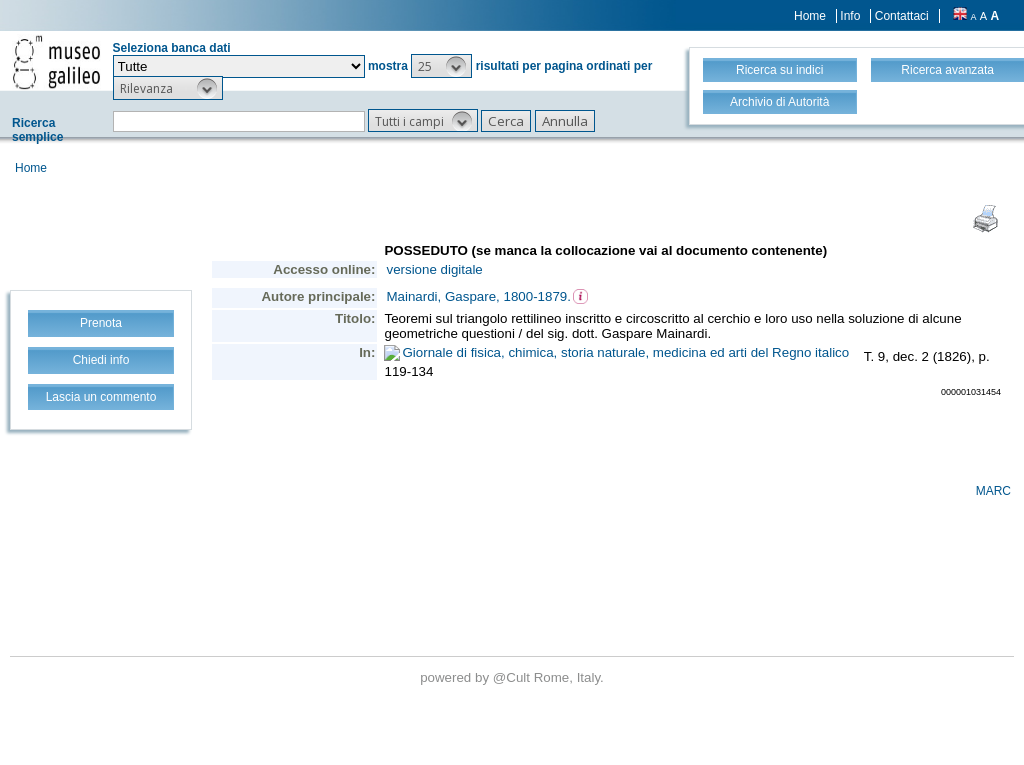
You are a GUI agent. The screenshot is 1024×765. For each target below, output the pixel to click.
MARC (993, 491)
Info (850, 16)
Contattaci (902, 16)
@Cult (513, 677)
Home (810, 16)
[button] (441, 66)
